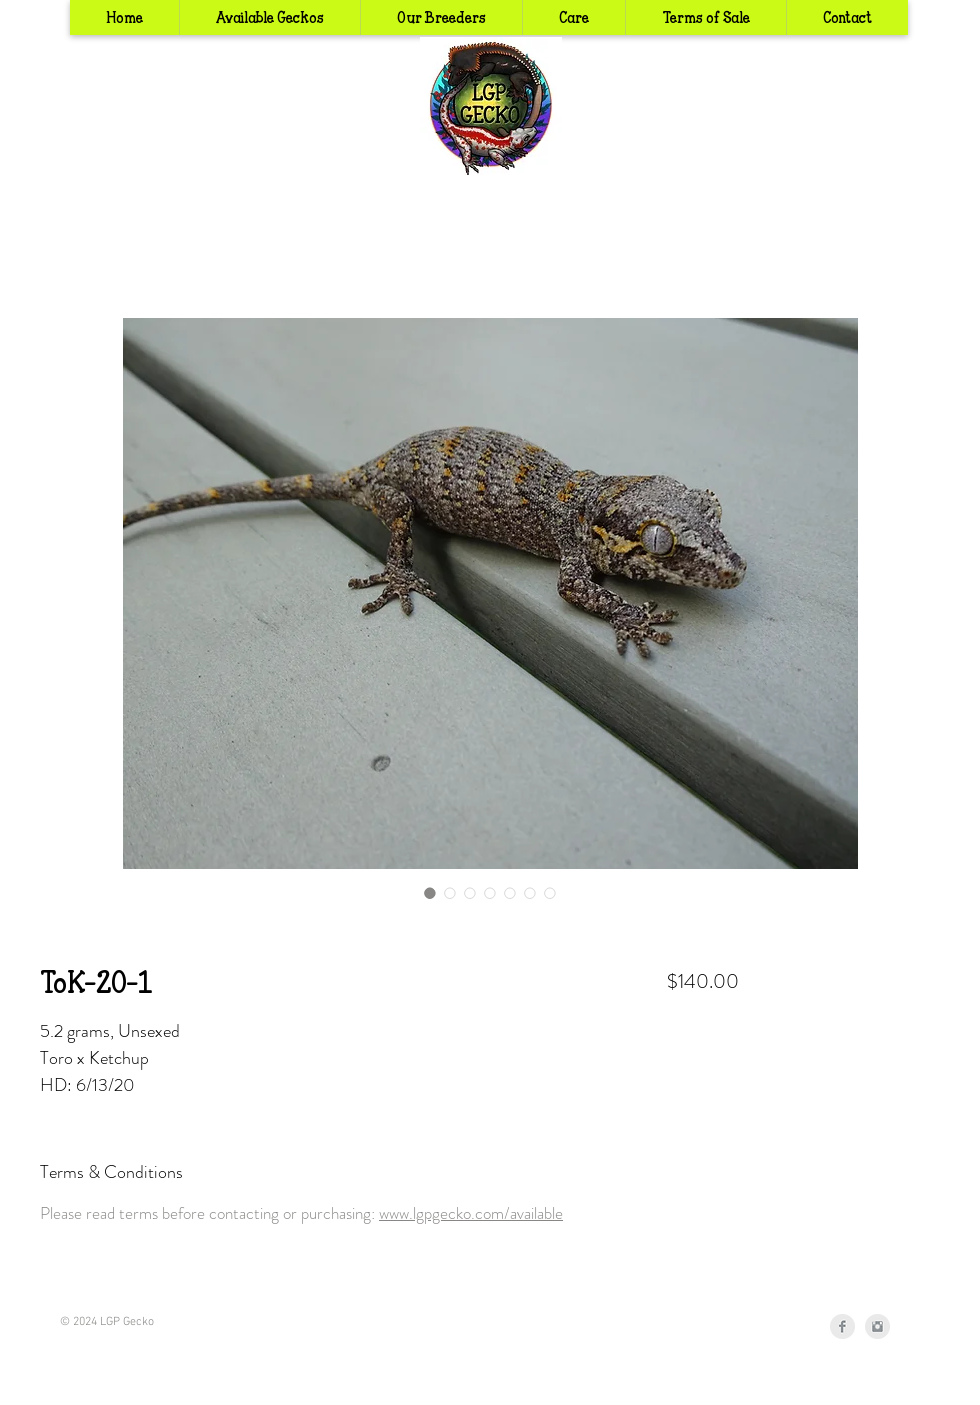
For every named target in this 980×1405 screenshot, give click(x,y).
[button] (441, 17)
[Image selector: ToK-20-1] (430, 893)
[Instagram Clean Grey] (877, 1326)
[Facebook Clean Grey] (842, 1326)
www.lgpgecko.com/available (471, 1213)
